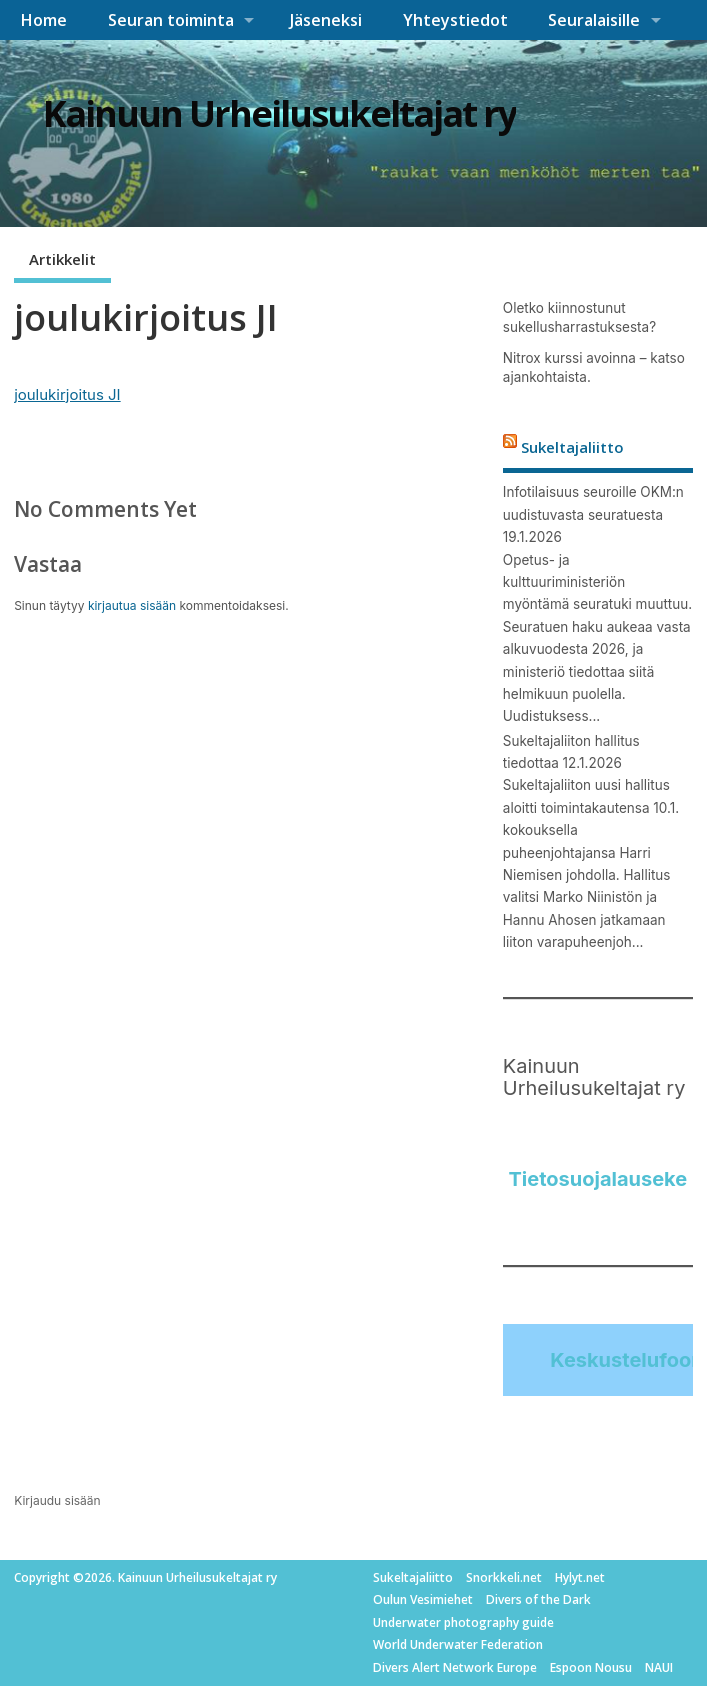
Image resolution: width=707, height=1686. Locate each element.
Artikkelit (62, 259)
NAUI (659, 1667)
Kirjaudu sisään (57, 1500)
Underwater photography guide (463, 1622)
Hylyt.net (580, 1577)
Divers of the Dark (538, 1599)
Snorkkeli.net (504, 1577)
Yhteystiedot (455, 20)
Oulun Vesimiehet (423, 1599)
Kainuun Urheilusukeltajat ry (279, 113)
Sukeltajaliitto (572, 447)
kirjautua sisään (132, 605)
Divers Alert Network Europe (455, 1667)
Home (43, 20)
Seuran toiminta (171, 20)
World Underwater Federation (458, 1644)
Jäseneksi (326, 20)
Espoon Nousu (591, 1667)
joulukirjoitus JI (67, 394)
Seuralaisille (594, 20)
